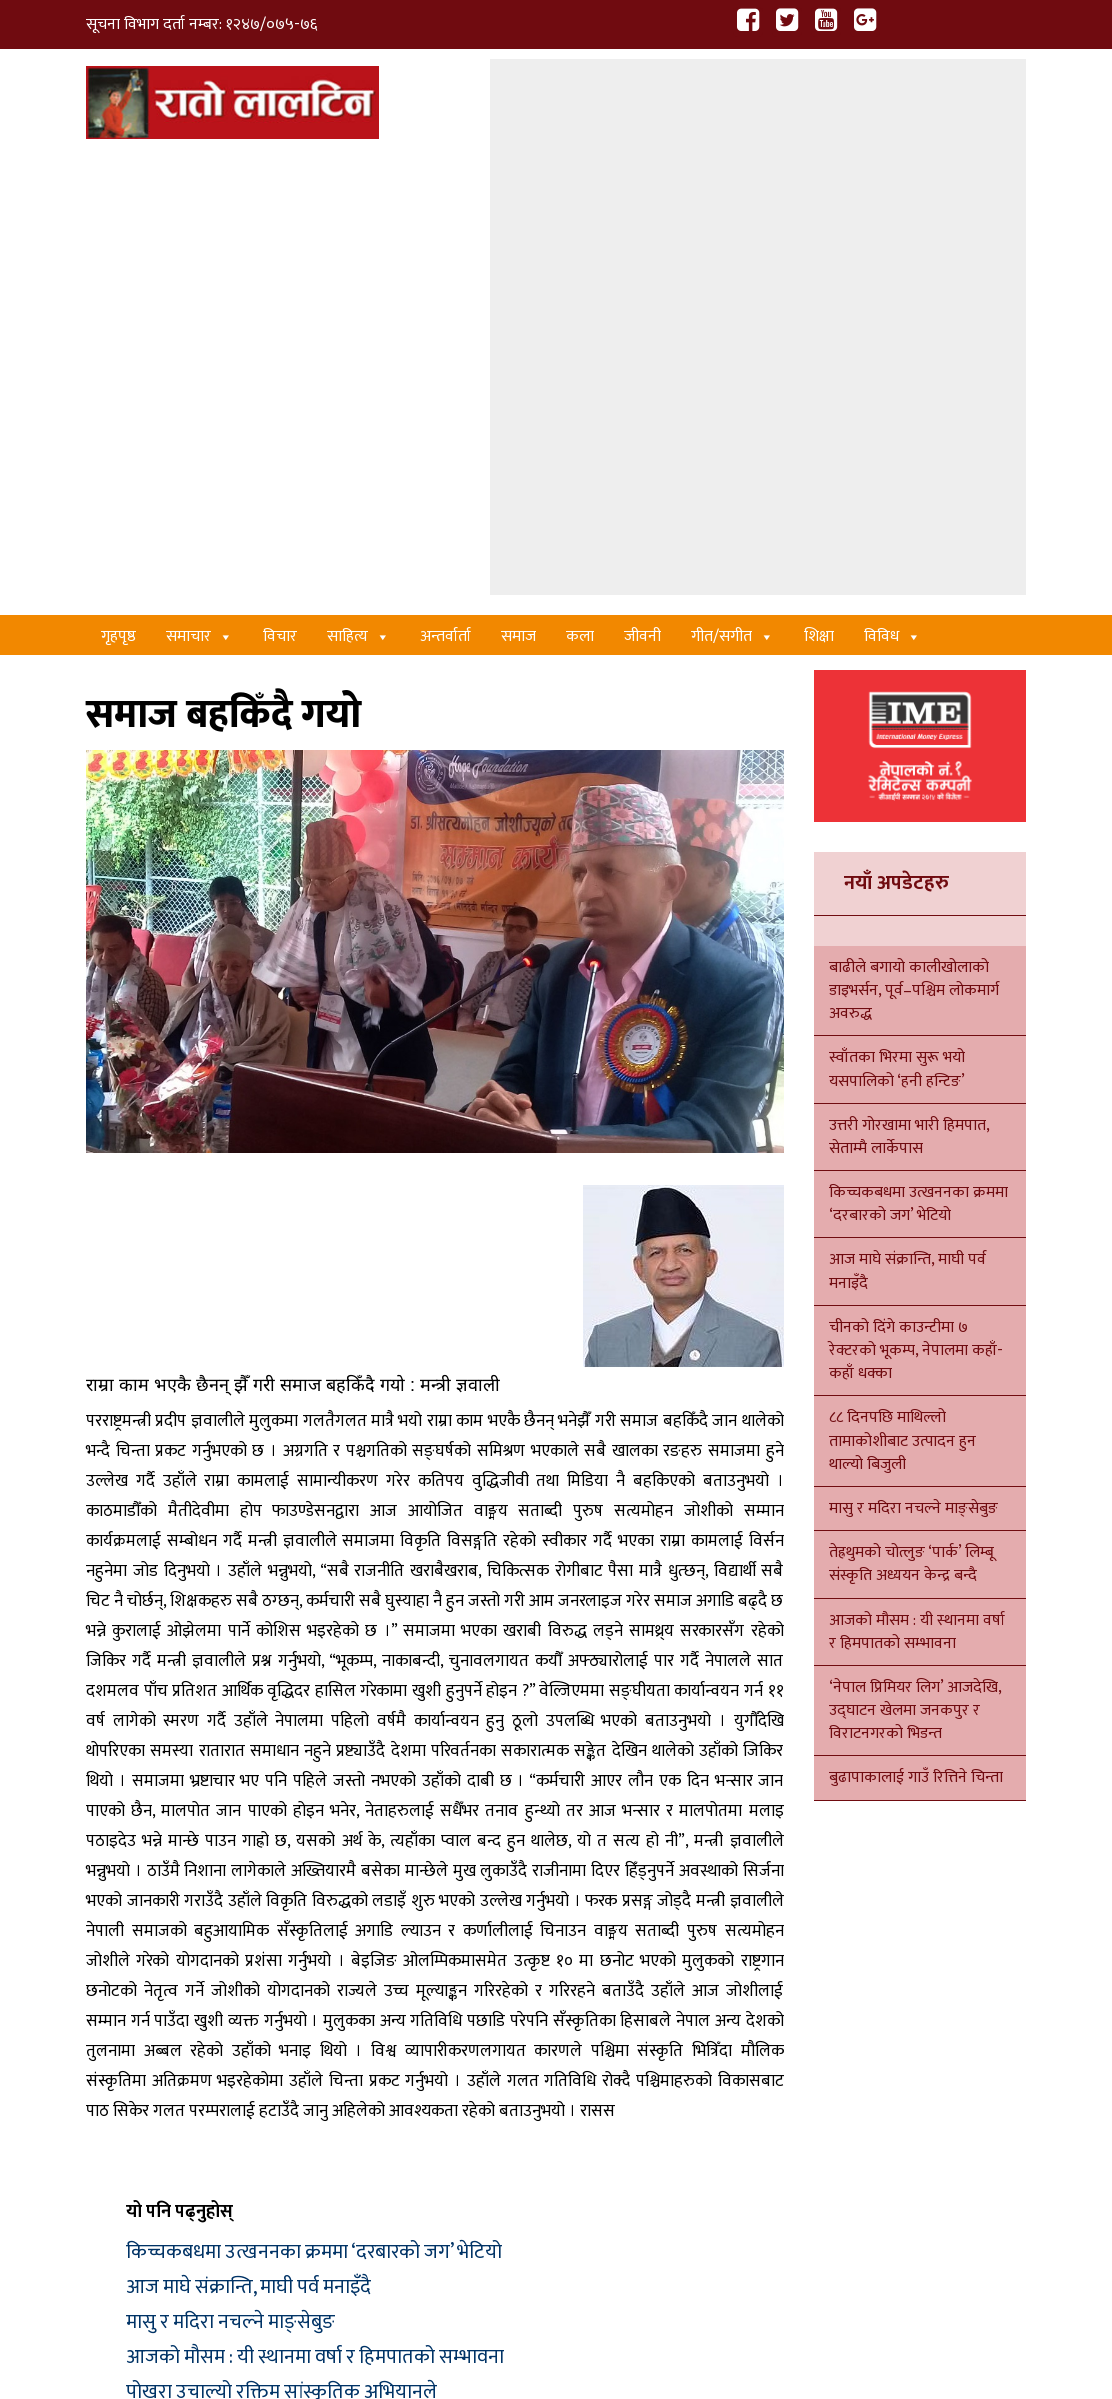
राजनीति (649, 2160)
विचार (280, 170)
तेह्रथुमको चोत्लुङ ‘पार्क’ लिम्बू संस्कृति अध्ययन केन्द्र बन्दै (911, 1098)
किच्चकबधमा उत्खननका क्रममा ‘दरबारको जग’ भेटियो (314, 1785)
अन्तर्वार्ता (445, 170)
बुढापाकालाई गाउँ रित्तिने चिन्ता (916, 1311)
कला (580, 170)
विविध (892, 170)
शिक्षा (819, 170)
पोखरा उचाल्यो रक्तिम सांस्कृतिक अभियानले (281, 1925)
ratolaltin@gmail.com (204, 2186)
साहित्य (358, 170)
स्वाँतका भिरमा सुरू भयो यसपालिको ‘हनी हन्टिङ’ (897, 603)
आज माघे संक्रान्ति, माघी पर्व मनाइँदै (248, 1820)
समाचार (199, 170)
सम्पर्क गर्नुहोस (127, 2371)
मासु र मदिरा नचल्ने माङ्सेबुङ (230, 1855)
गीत (420, 2113)
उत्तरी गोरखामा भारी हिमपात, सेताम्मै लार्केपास (909, 671)
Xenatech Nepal (868, 2336)
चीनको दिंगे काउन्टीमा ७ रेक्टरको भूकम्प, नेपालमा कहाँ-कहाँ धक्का (916, 884)
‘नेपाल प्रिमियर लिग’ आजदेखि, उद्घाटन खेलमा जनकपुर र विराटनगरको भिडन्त (915, 1244)
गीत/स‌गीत (732, 170)
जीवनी (642, 170)
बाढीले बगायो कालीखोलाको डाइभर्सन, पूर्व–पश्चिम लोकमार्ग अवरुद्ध (914, 524)
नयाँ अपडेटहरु (896, 416)
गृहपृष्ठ (118, 170)
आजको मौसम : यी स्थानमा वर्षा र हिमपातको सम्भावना (315, 1890)
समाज (518, 170)
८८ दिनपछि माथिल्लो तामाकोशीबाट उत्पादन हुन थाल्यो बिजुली (902, 974)
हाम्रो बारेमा (181, 2336)
